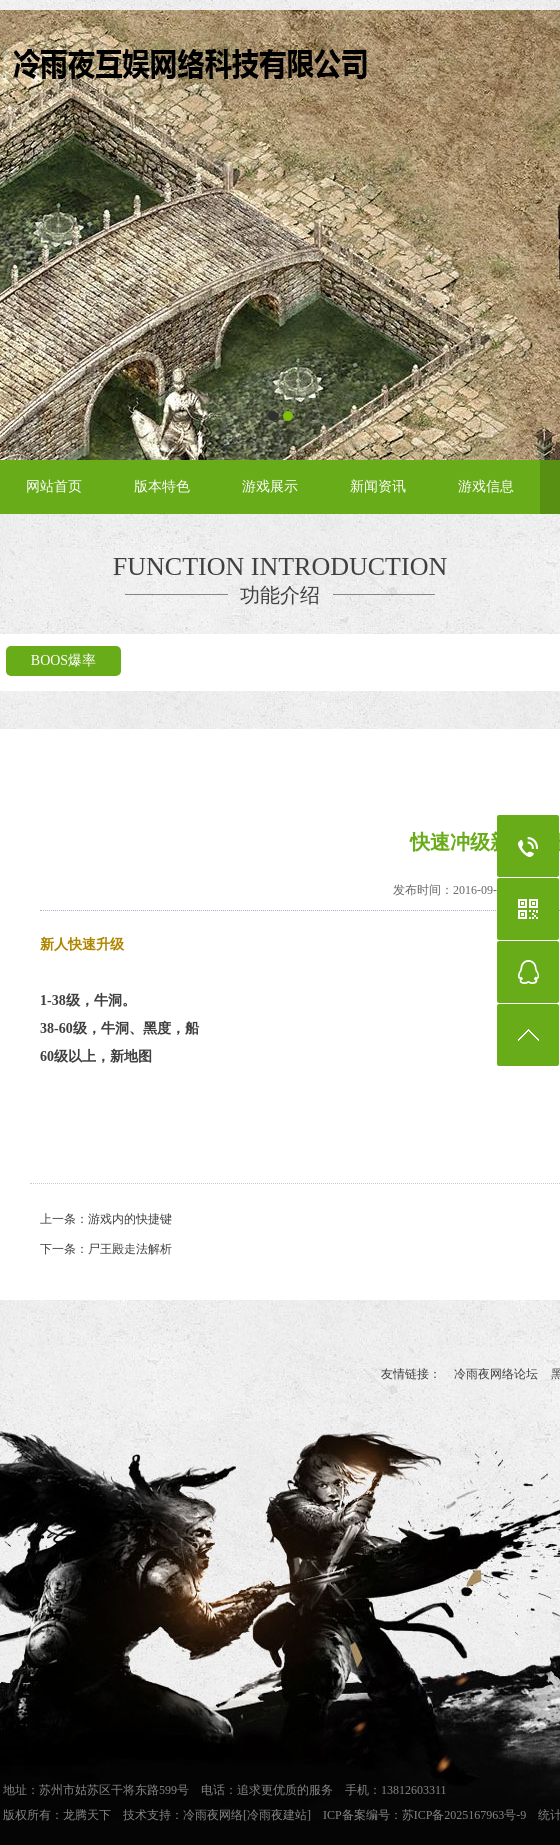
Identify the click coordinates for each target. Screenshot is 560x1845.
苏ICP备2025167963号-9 (464, 1815)
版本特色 (162, 486)
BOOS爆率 (63, 660)
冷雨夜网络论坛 (496, 1374)
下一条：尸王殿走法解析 (106, 1249)
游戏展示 (270, 486)
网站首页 (54, 486)
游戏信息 (486, 486)
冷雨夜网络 (213, 1815)
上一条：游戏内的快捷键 (106, 1219)
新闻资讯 (378, 486)
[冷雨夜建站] (277, 1815)
